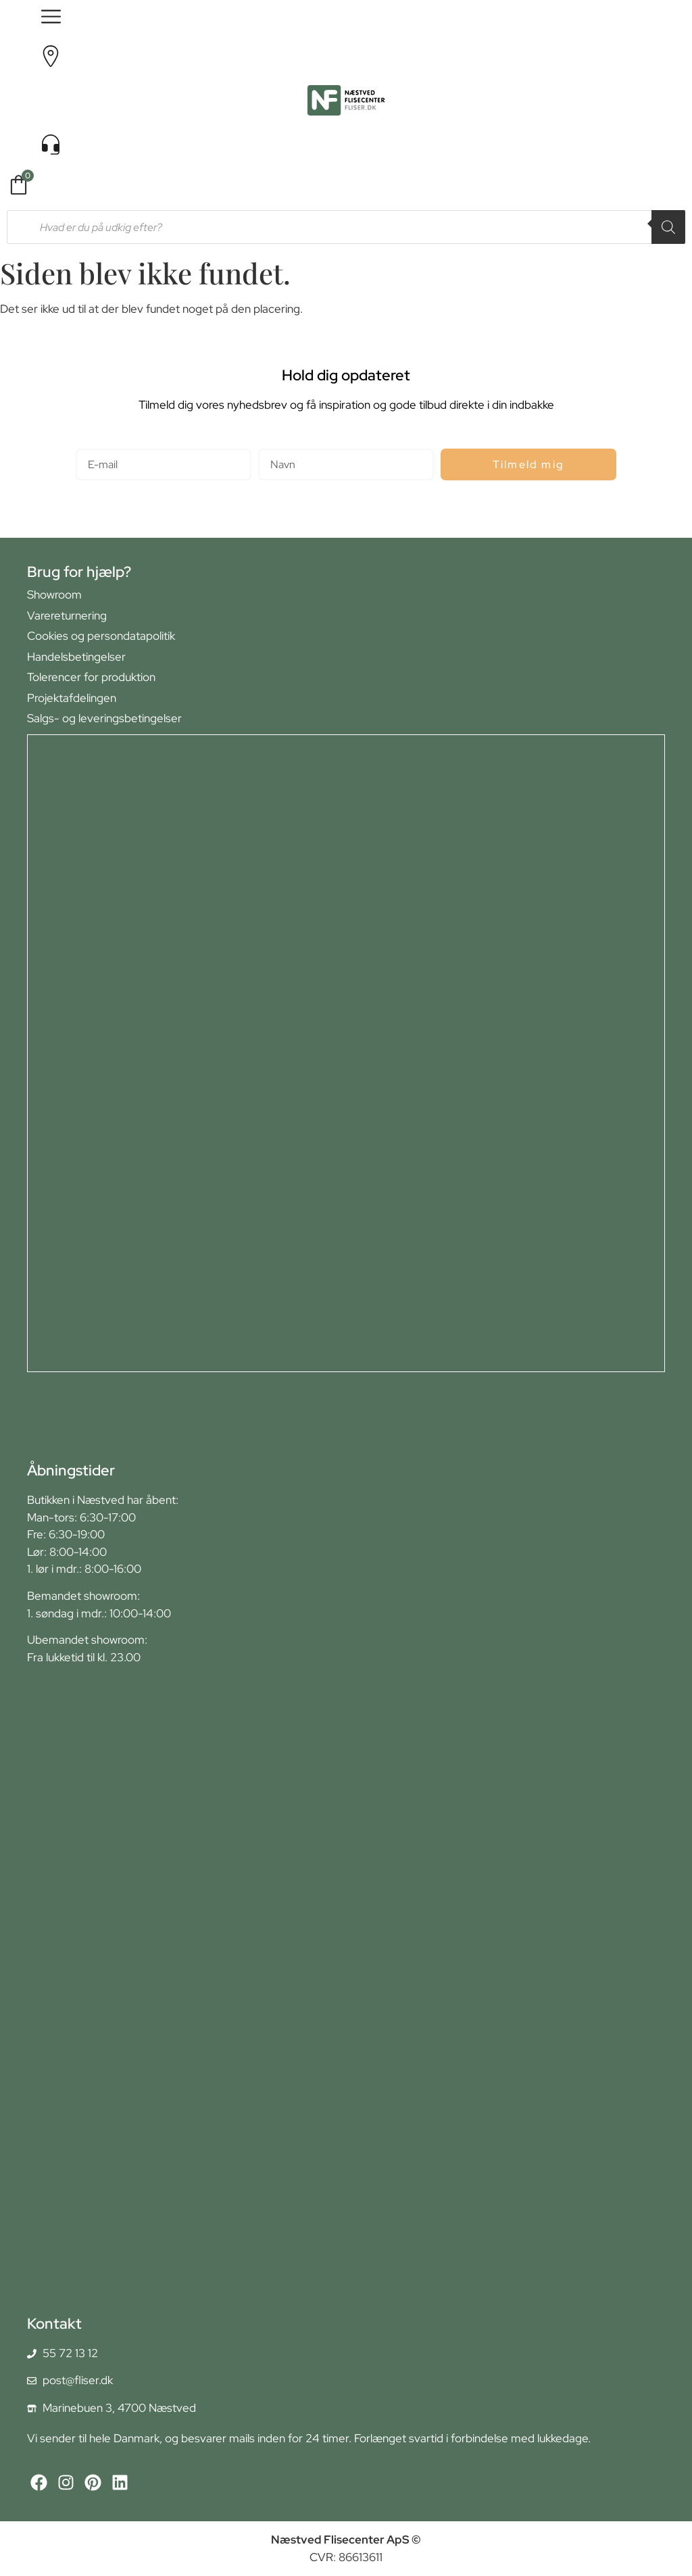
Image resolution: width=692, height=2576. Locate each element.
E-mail (91, 443)
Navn (271, 443)
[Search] (668, 227)
